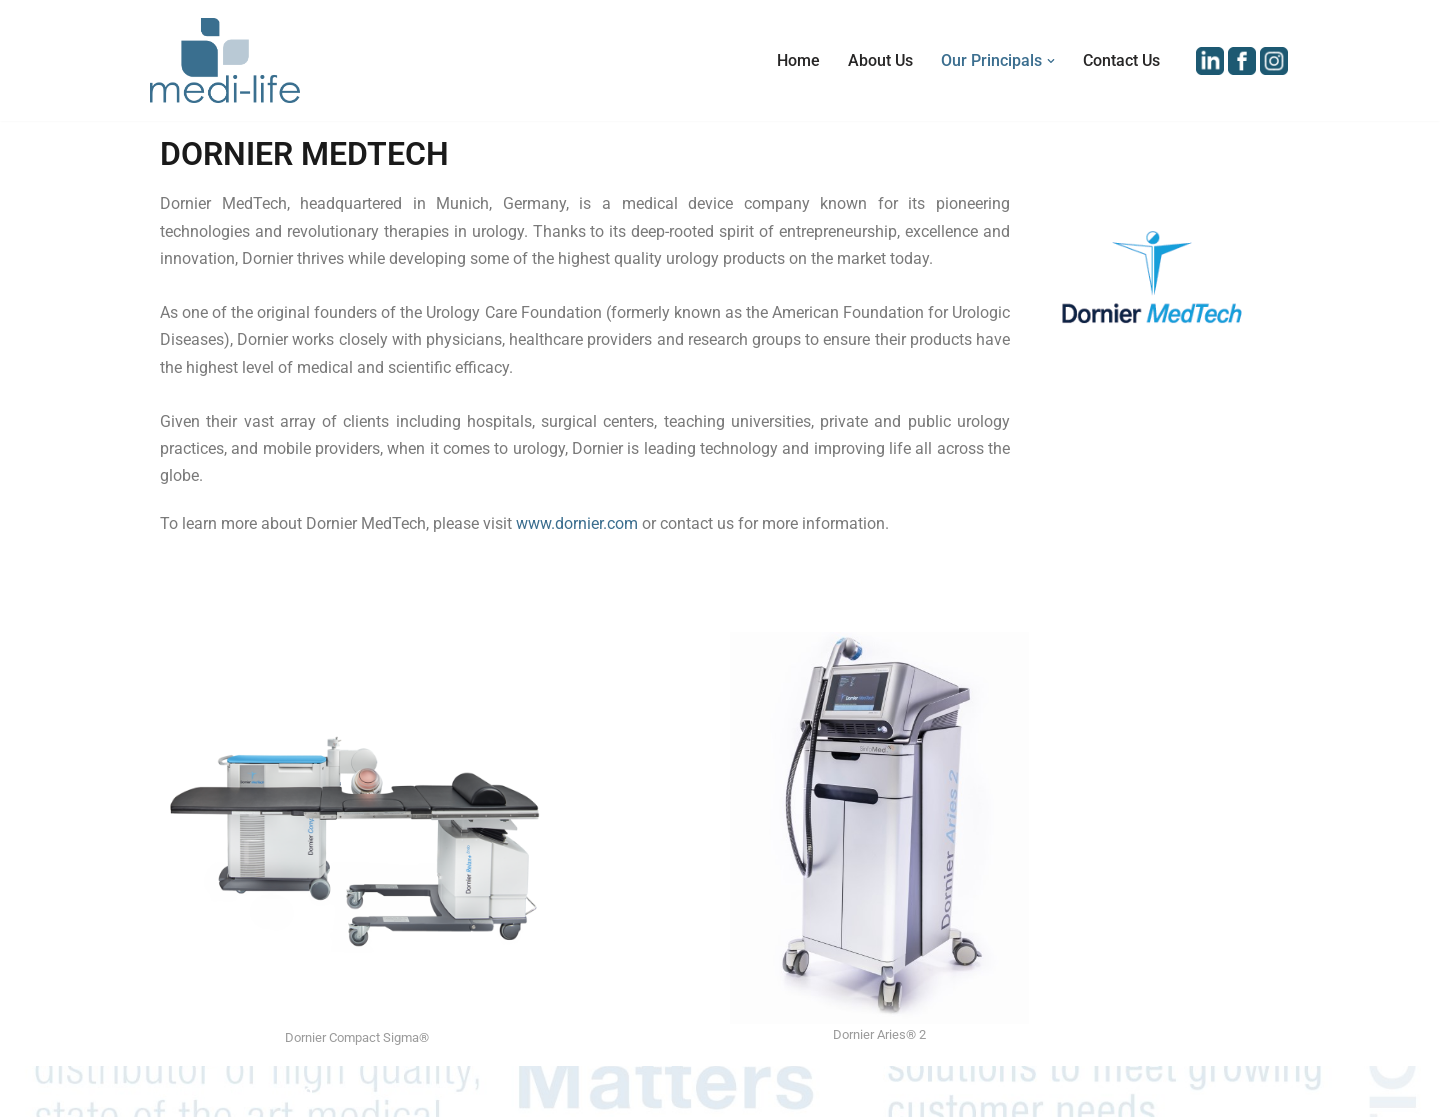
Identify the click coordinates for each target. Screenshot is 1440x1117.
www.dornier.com (577, 523)
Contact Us (1121, 60)
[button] (1051, 61)
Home (798, 60)
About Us (880, 60)
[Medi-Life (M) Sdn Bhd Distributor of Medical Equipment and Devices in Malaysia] (225, 60)
